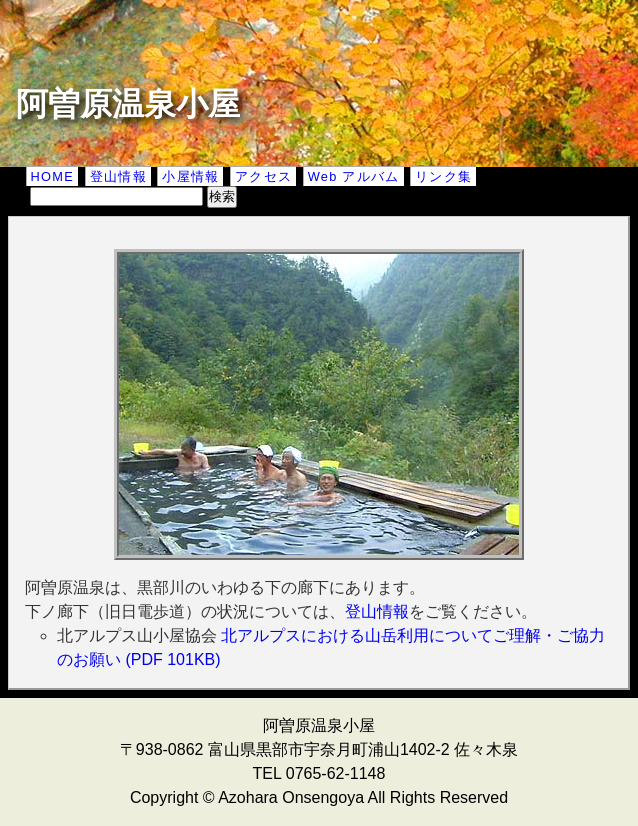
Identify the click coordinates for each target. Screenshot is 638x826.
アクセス (263, 176)
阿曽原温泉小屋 (128, 104)
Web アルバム (354, 176)
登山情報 (118, 176)
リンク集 (443, 176)
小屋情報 (190, 176)
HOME (53, 176)
